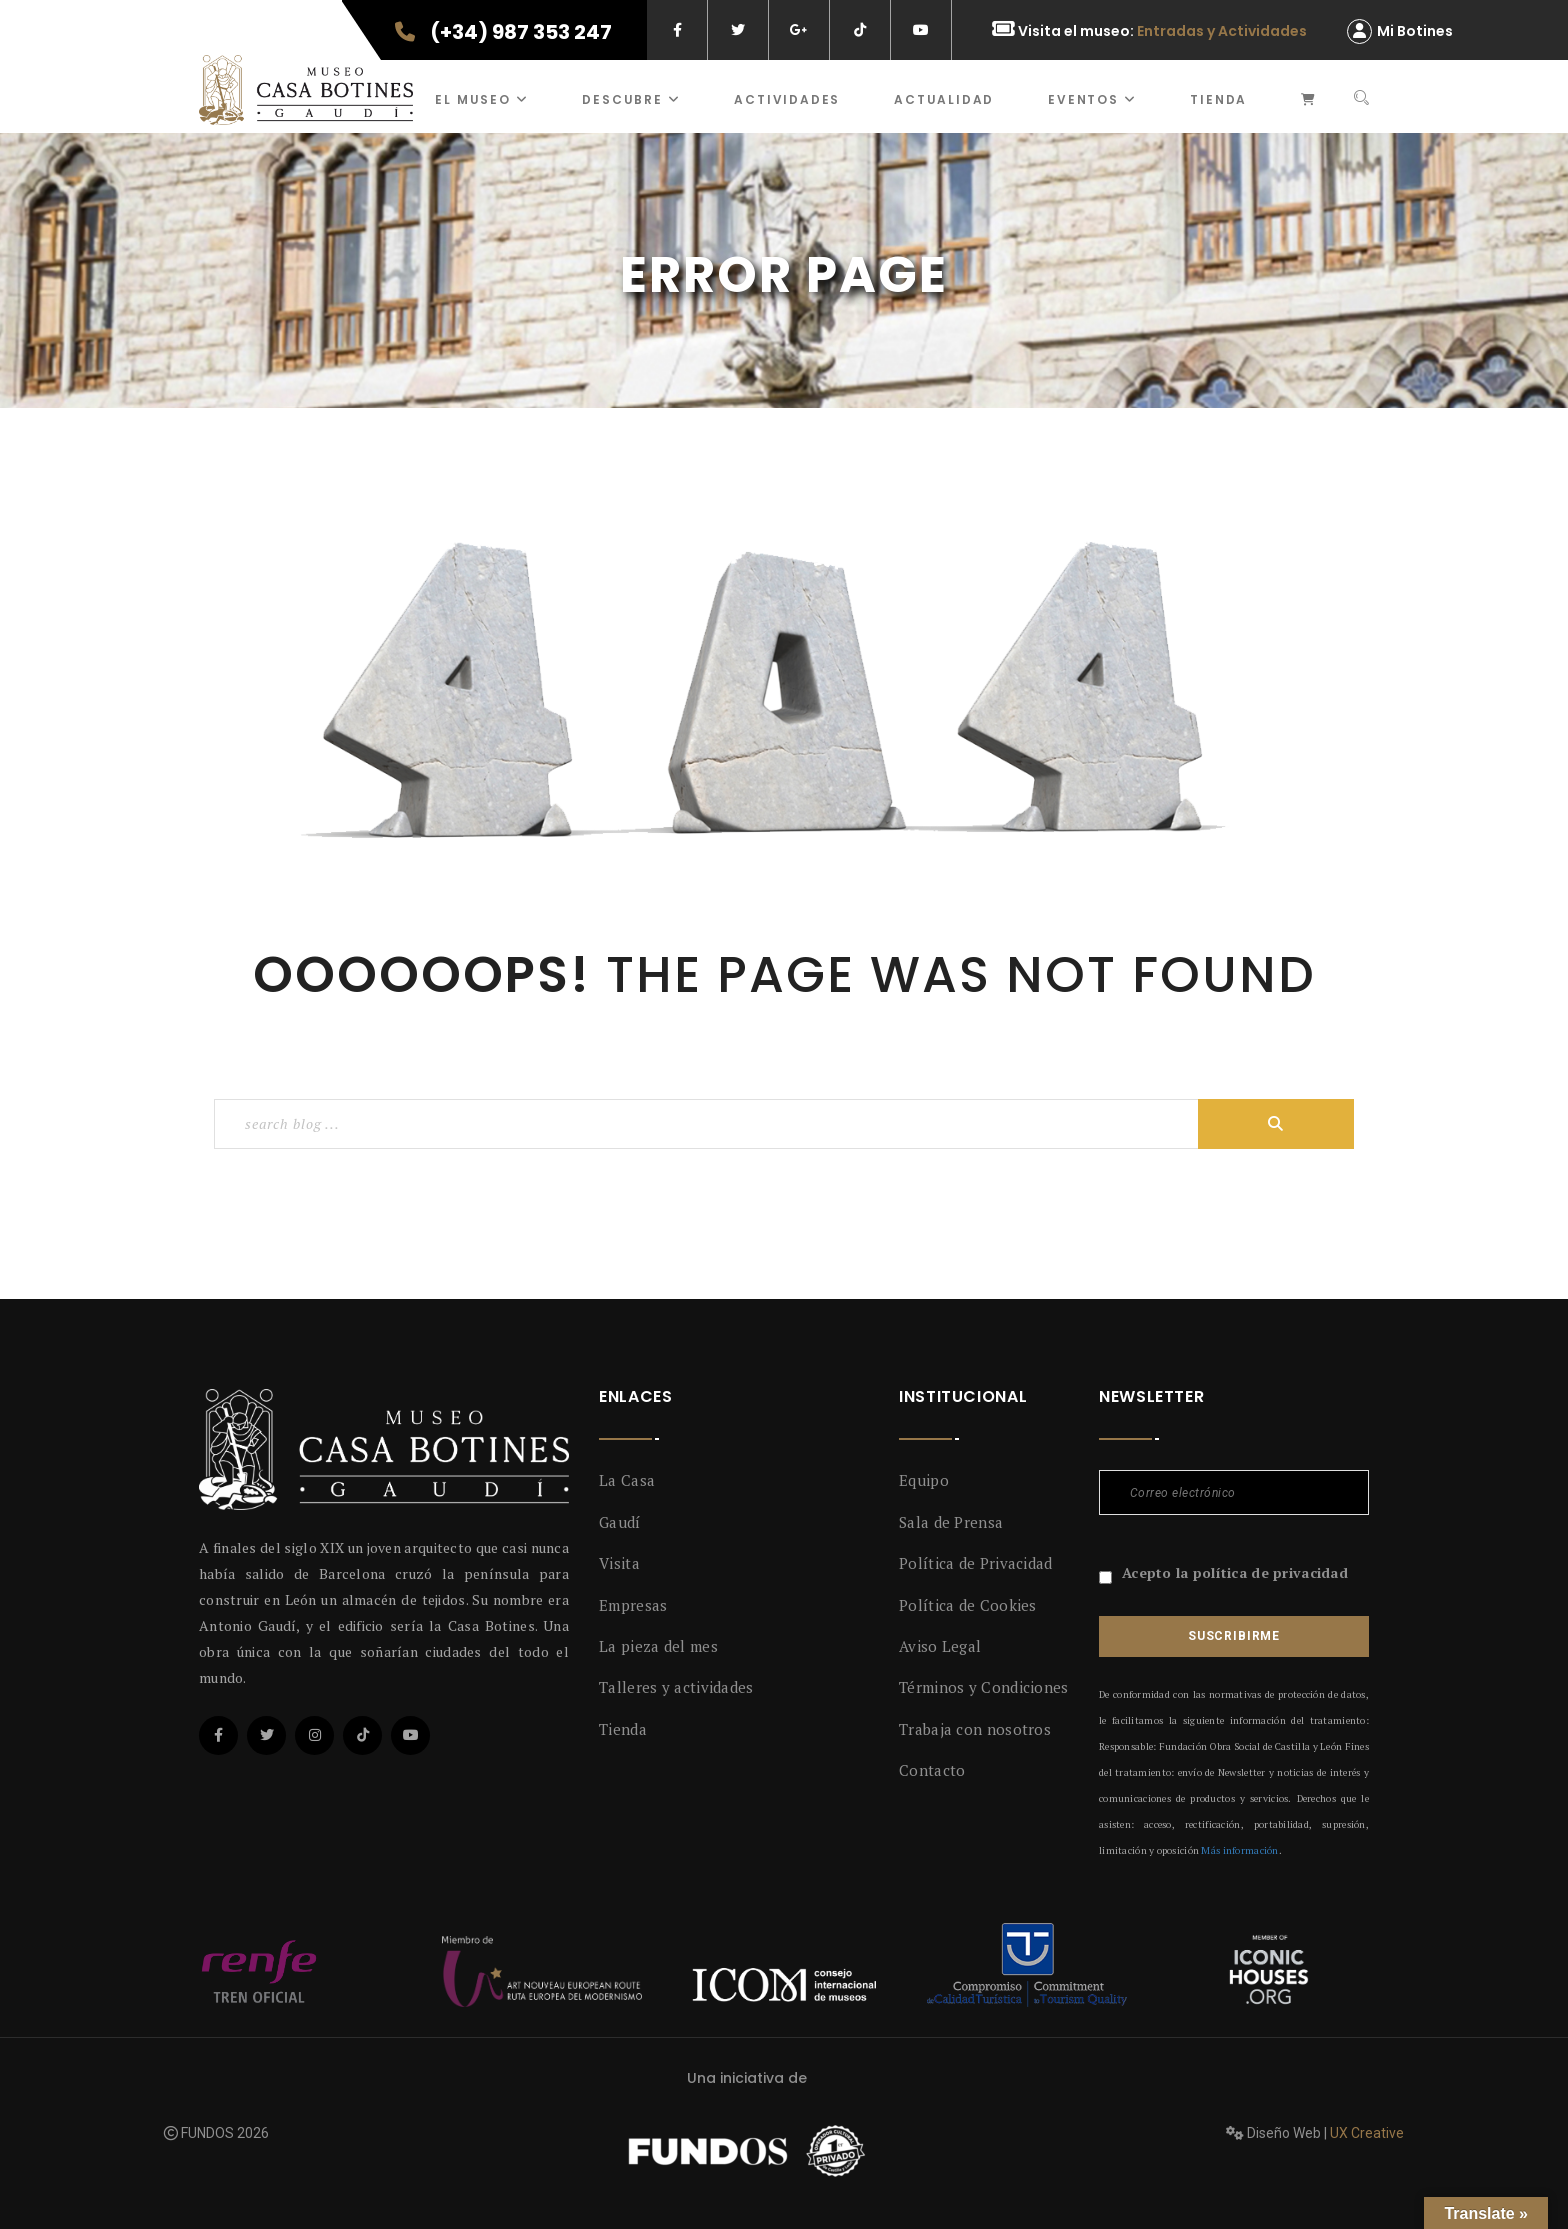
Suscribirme (1234, 1636)
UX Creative (1367, 2133)
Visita (619, 1563)
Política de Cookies (968, 1605)
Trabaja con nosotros (975, 1729)
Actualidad (944, 99)
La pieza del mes (658, 1646)
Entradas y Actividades (1222, 31)
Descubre (631, 99)
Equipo (924, 1480)
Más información (1239, 1850)
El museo (481, 99)
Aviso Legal (940, 1646)
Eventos (1092, 99)
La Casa (627, 1480)
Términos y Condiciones (984, 1687)
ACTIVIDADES (787, 99)
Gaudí (620, 1522)
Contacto (932, 1770)
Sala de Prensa (951, 1522)
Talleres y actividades (676, 1687)
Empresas (633, 1605)
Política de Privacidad (976, 1563)
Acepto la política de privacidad (1235, 1572)
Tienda (1218, 99)
